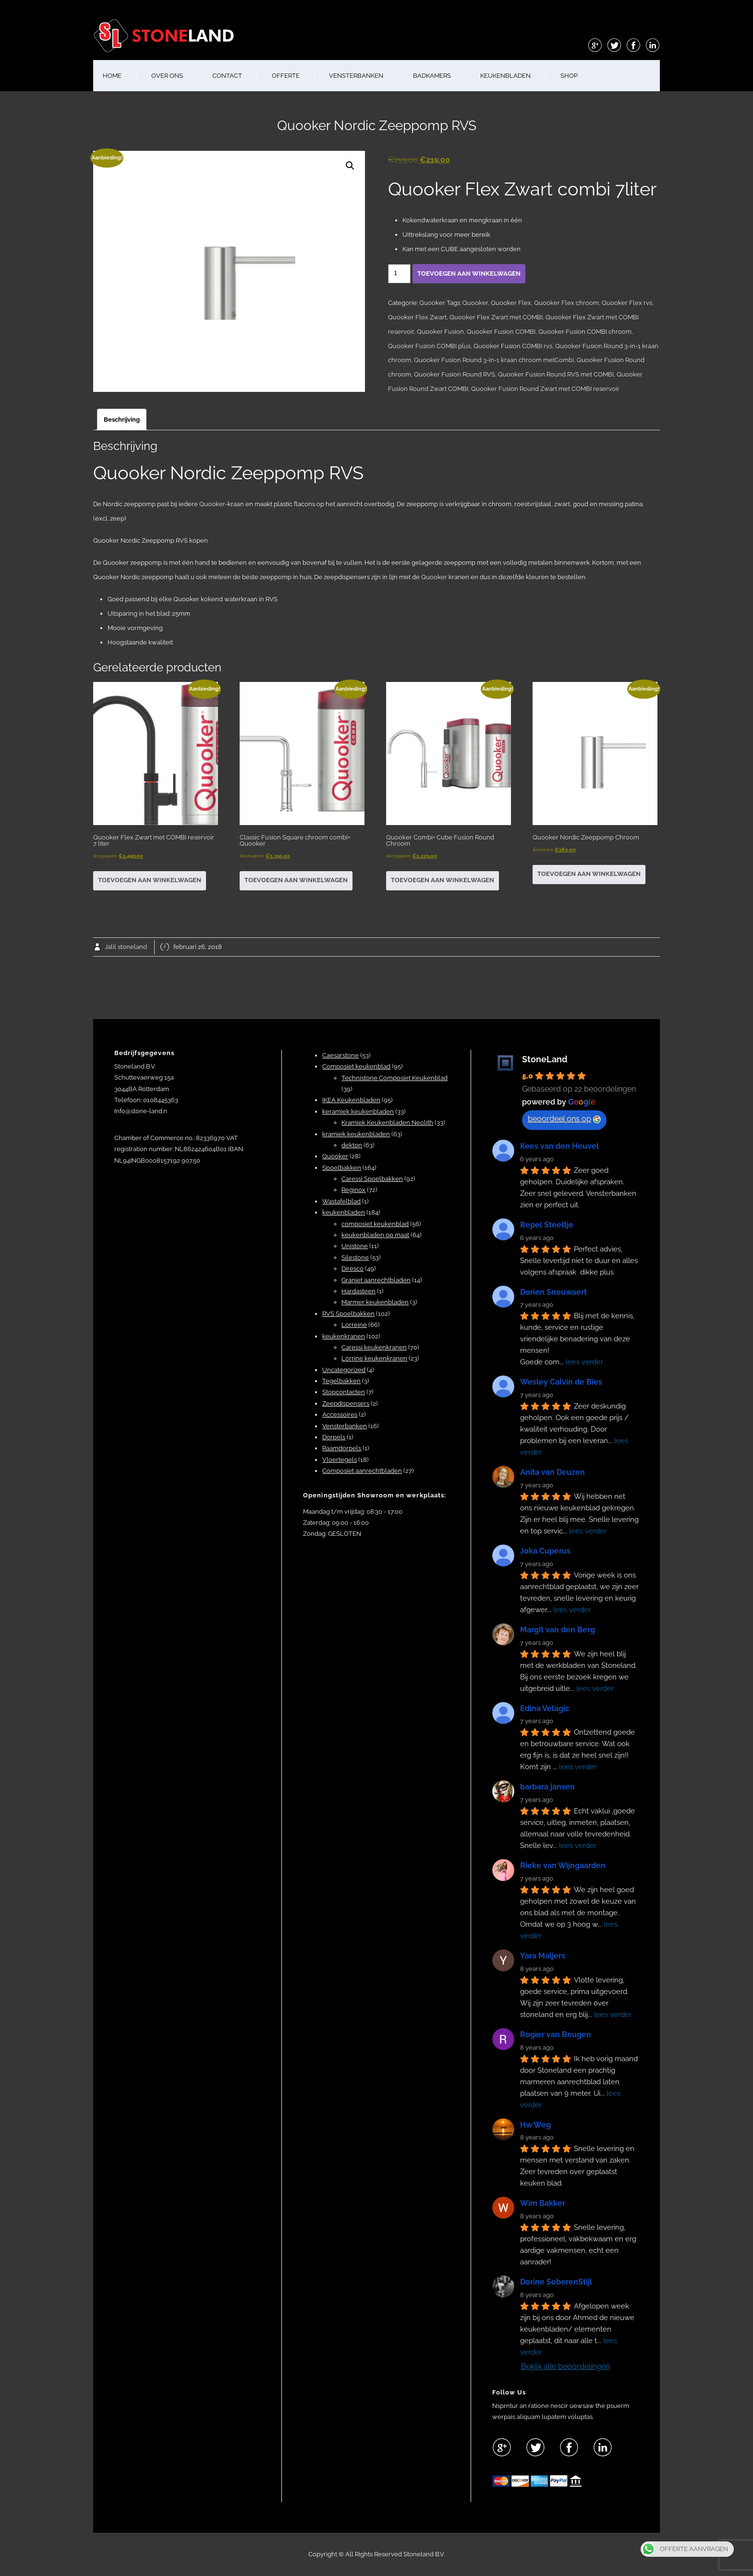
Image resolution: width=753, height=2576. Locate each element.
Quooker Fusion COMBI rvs (513, 346)
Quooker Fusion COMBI (501, 331)
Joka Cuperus (545, 1550)
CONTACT (227, 75)
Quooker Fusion (440, 331)
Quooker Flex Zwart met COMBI (496, 317)
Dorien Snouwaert (553, 1292)
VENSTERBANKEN (356, 75)
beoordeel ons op (564, 1118)
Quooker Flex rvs (627, 302)
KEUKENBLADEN (505, 75)
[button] (350, 165)
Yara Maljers (542, 1955)
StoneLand (545, 1059)
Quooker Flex (511, 302)
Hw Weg (535, 2124)
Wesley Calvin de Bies (561, 1381)
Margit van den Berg (557, 1629)
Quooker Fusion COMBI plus (429, 346)
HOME (112, 75)
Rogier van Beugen (555, 2034)
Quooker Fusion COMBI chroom (585, 331)
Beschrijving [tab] (122, 419)
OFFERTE (286, 75)
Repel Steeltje (546, 1224)
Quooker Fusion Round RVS (454, 374)
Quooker (432, 302)
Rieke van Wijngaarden (563, 1865)
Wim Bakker (542, 2203)
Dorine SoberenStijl (556, 2281)
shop (569, 75)
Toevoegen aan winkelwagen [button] (149, 880)
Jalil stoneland (126, 946)
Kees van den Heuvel (559, 1146)
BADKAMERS (432, 75)
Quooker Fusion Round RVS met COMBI (556, 374)
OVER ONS (167, 75)
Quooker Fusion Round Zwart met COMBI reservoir (545, 388)
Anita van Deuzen (552, 1472)
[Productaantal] (399, 273)
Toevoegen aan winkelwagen (469, 273)
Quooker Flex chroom (566, 302)
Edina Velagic (545, 1708)
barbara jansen (547, 1786)
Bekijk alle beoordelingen (565, 2366)
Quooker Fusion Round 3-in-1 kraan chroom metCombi (494, 360)
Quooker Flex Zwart (417, 317)
